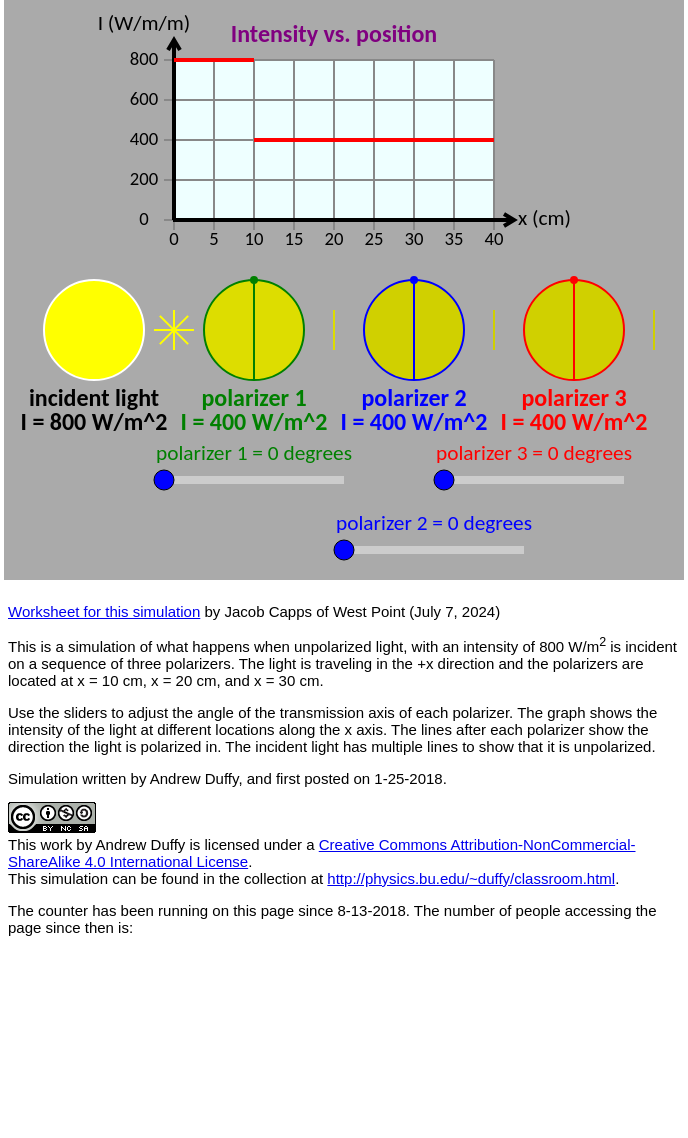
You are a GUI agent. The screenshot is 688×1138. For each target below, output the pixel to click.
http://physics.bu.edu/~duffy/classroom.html (471, 878)
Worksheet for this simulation (104, 611)
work (57, 844)
